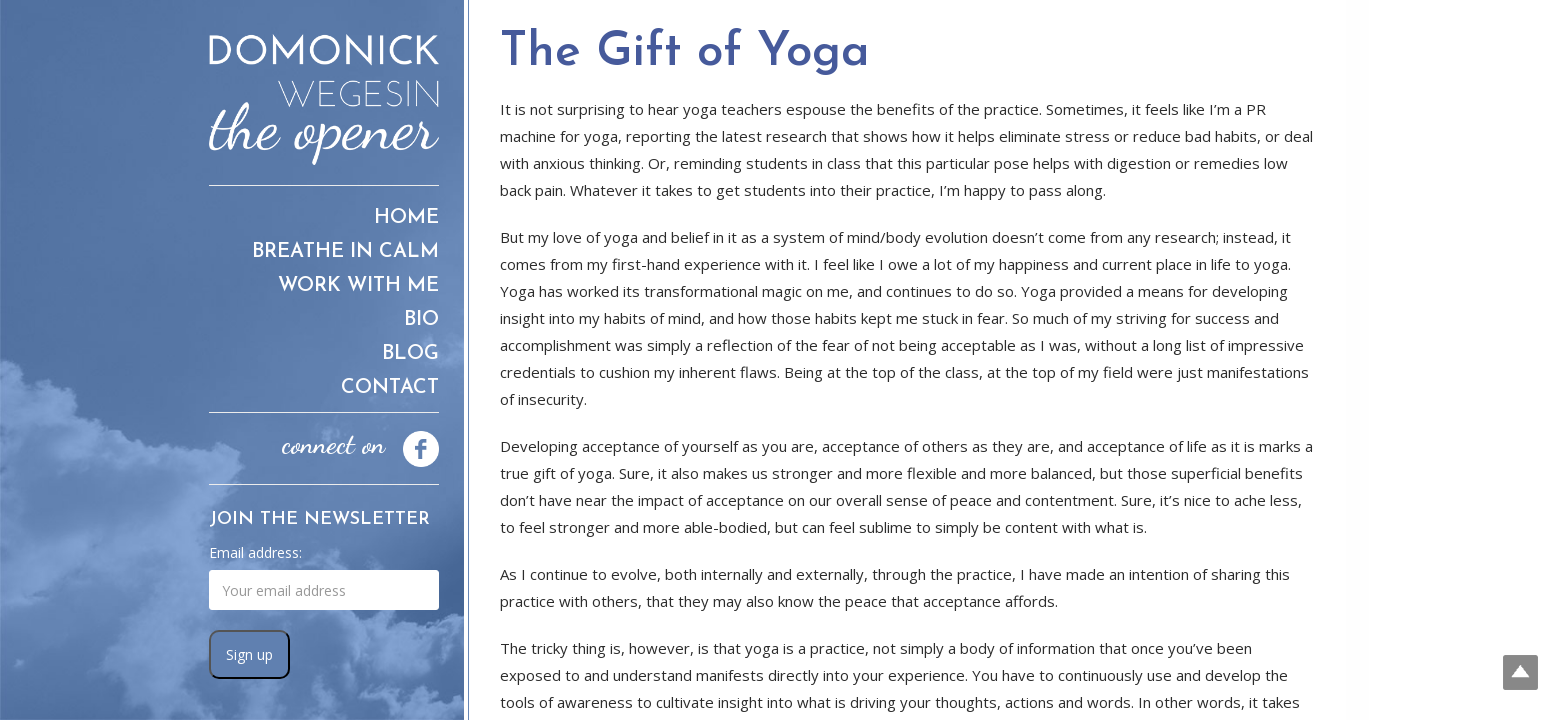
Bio (421, 320)
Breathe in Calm (345, 252)
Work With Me (358, 286)
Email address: (255, 552)
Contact (390, 388)
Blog (410, 354)
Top (1520, 672)
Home (406, 218)
